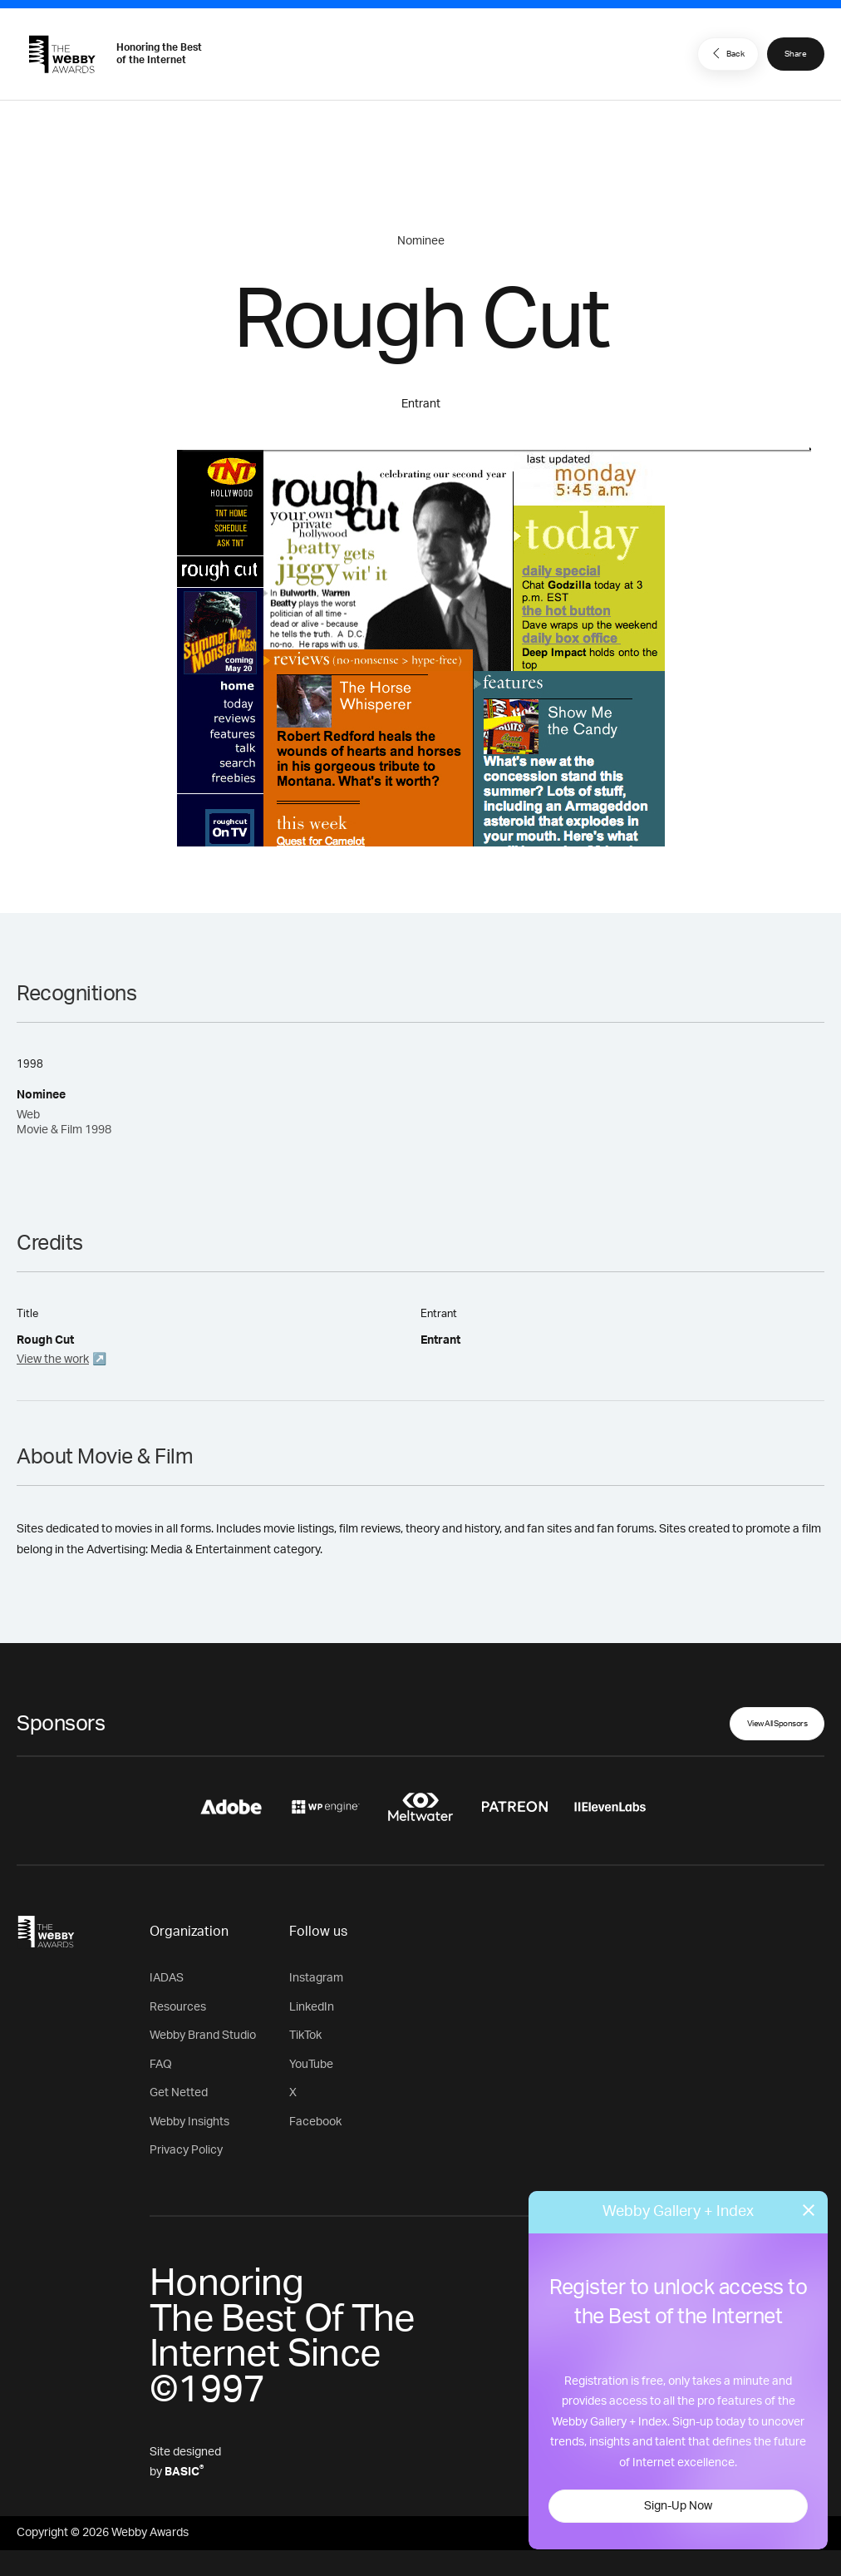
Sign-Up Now (678, 2506)
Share (795, 54)
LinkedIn (311, 2007)
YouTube (311, 2064)
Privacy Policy (186, 2150)
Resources (178, 2007)
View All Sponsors (777, 1724)
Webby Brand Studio (203, 2035)
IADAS (167, 1978)
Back (726, 53)
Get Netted (179, 2093)
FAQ (161, 2064)
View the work (53, 1359)
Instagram (316, 1978)
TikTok (305, 2035)
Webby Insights (189, 2122)
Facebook (315, 2122)
